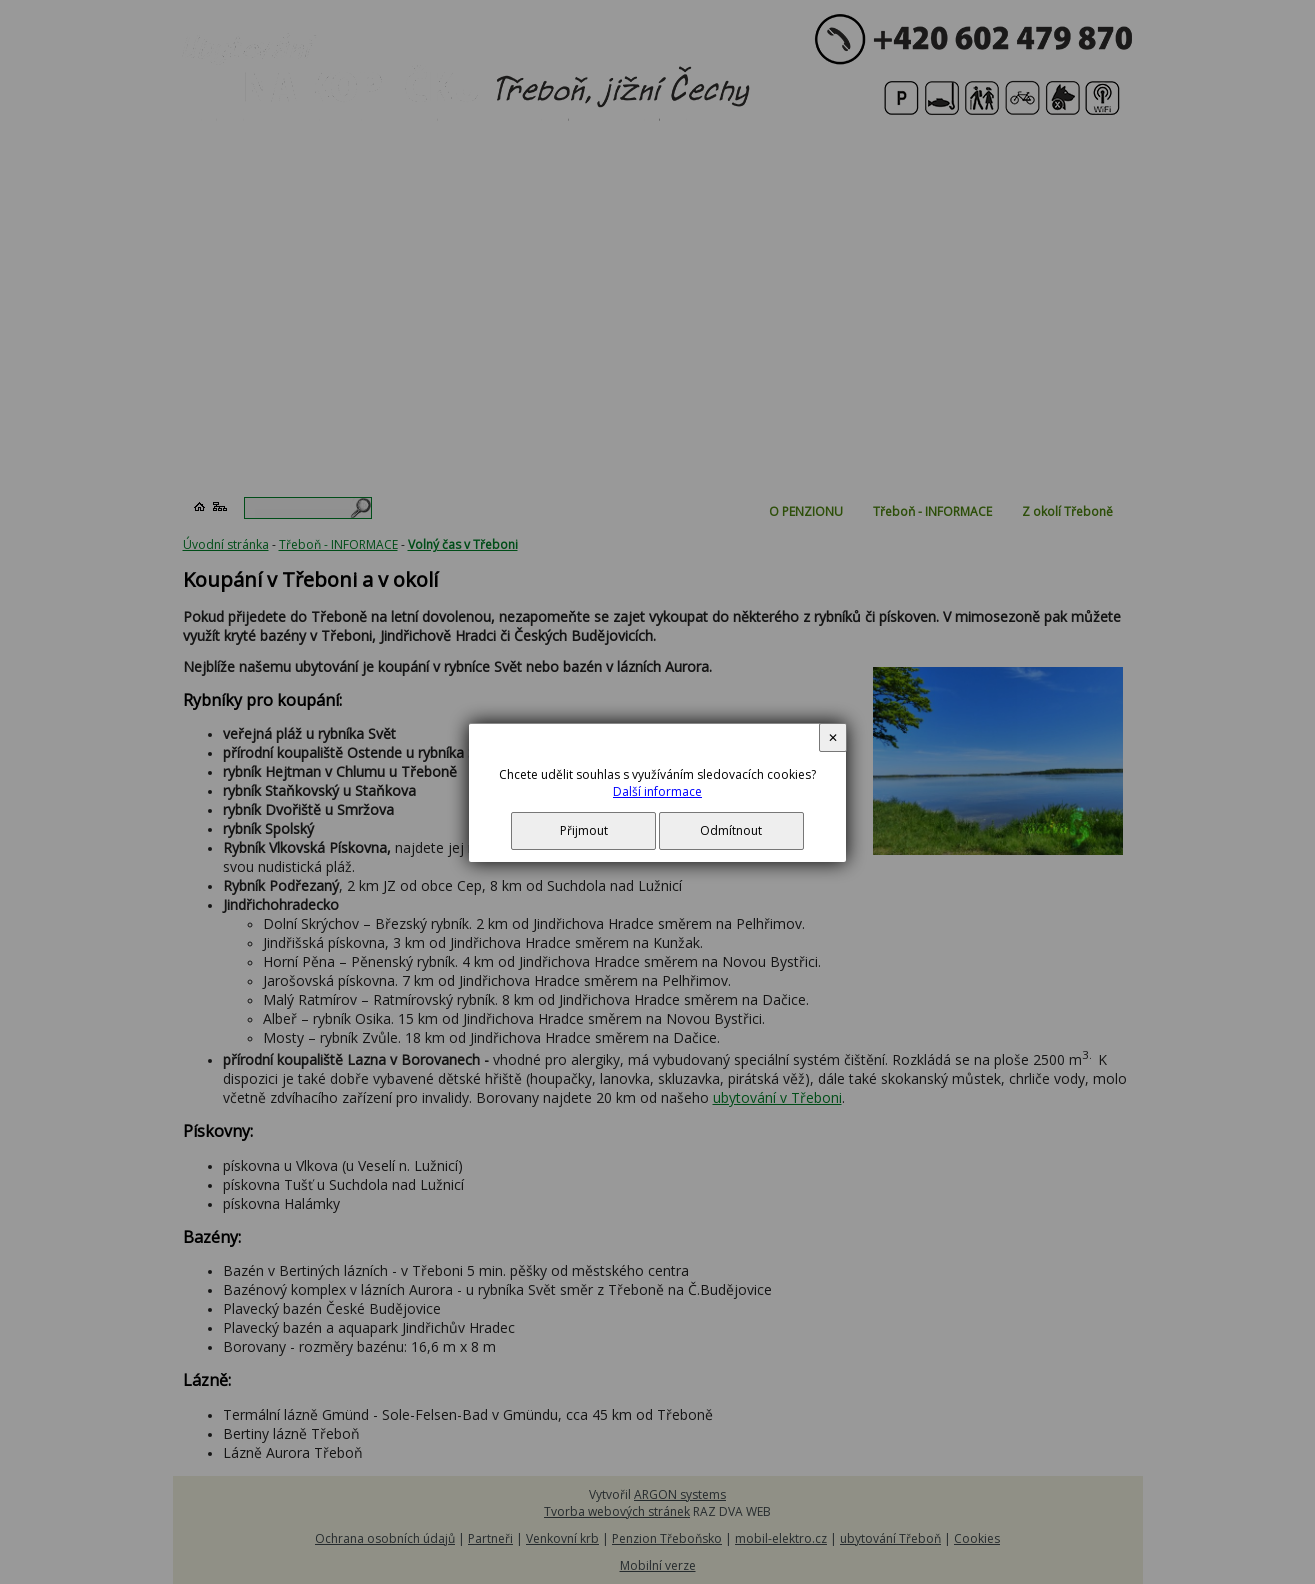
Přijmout (584, 830)
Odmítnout (731, 830)
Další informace (657, 791)
